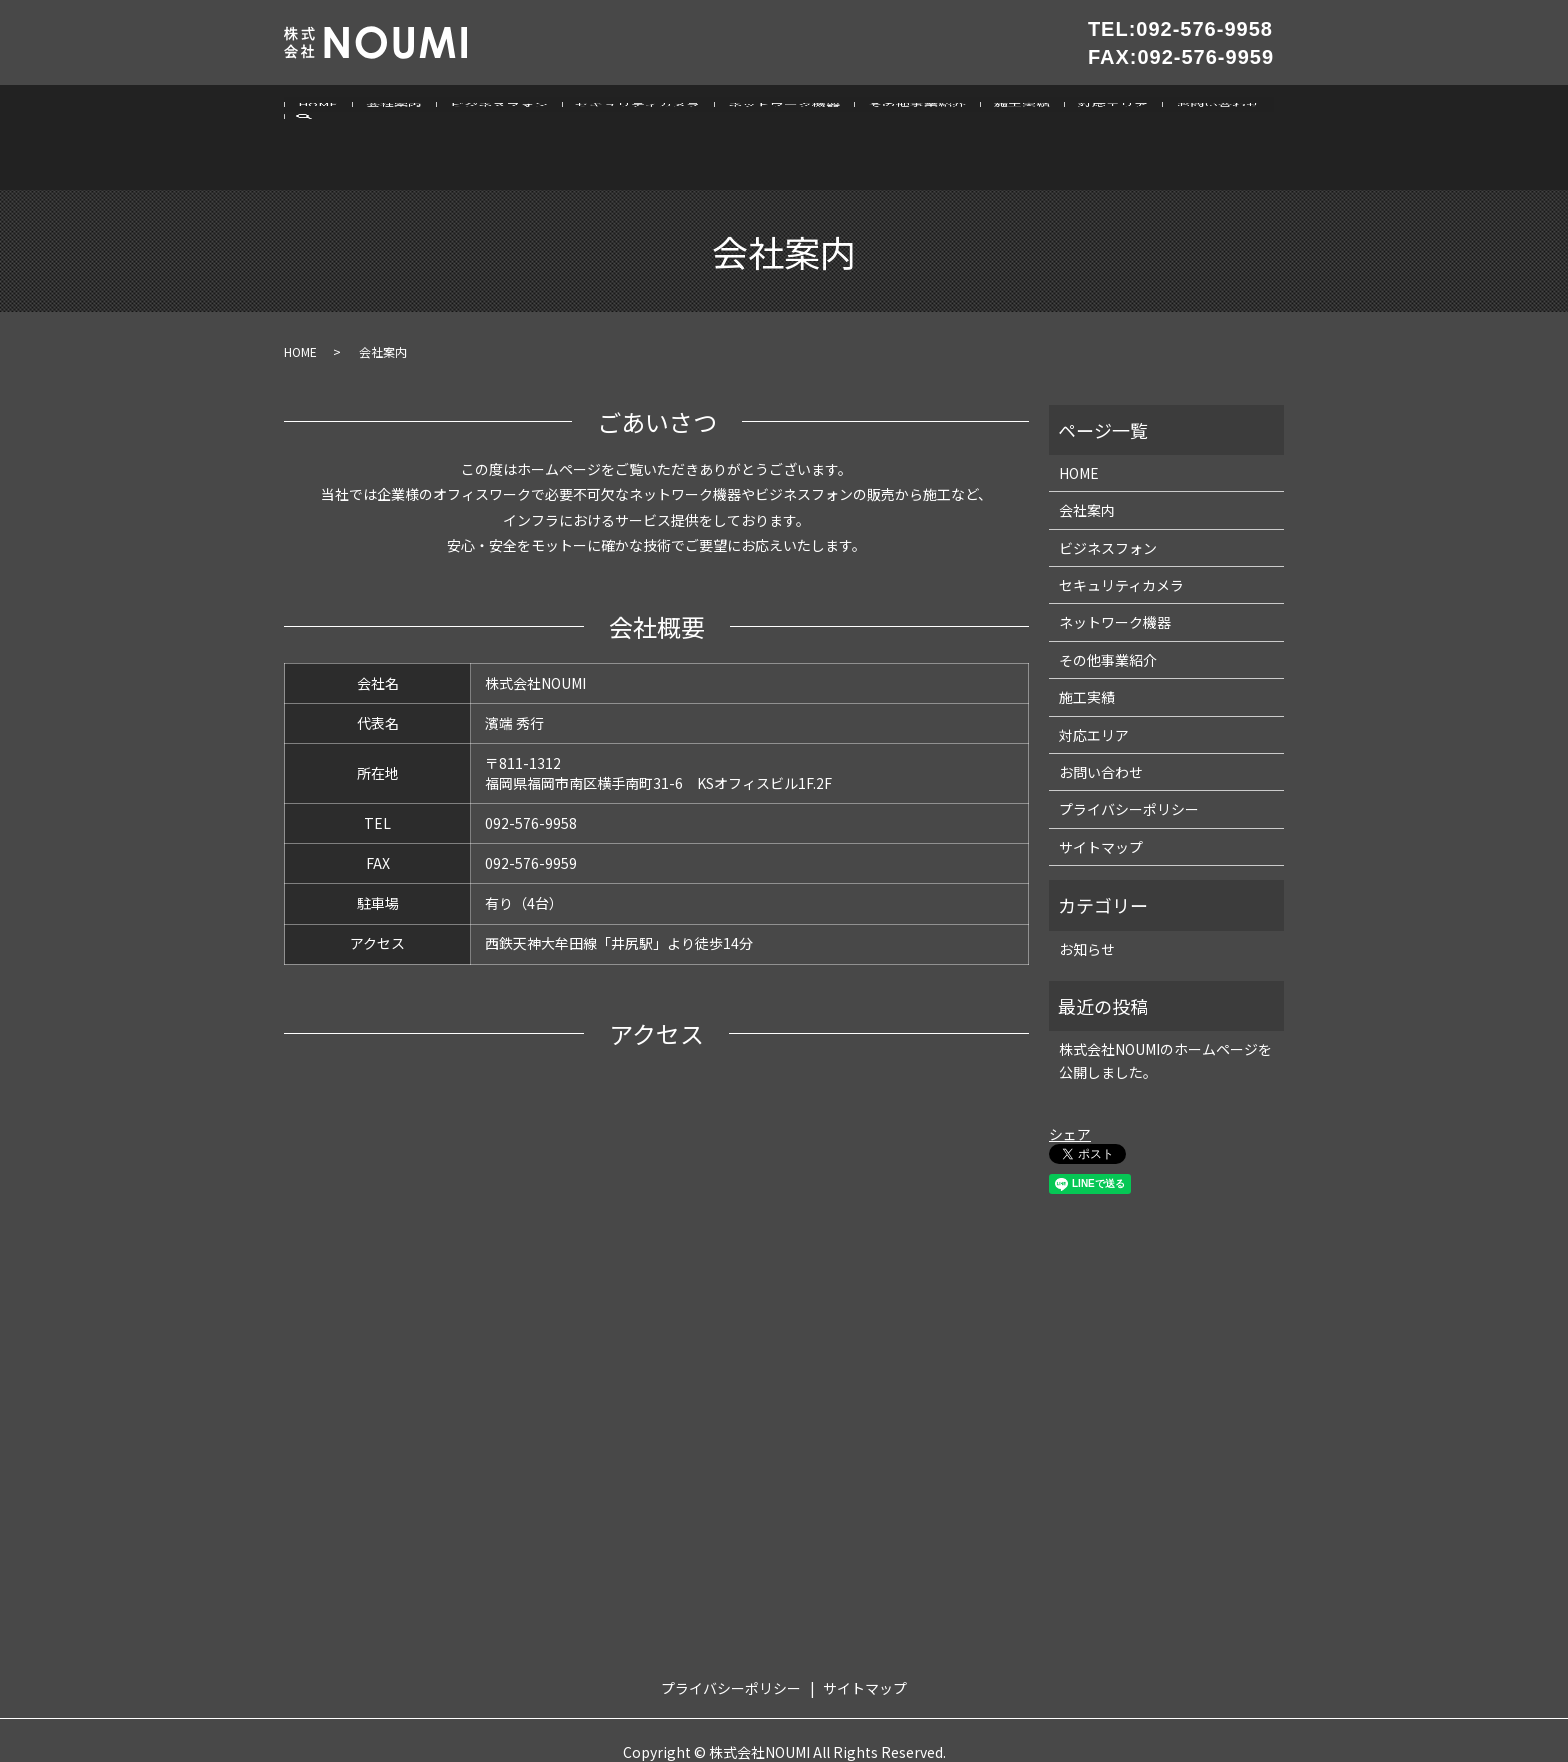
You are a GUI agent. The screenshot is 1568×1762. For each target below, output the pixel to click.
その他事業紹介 (899, 111)
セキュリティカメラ (626, 111)
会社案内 (389, 111)
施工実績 (1000, 111)
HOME (317, 111)
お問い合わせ (1189, 111)
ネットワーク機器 (769, 111)
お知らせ (1087, 899)
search (1263, 113)
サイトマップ (1101, 798)
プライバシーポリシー (1129, 760)
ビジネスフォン (491, 111)
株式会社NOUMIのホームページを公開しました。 (1165, 1011)
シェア (1070, 1085)
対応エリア (1087, 111)
